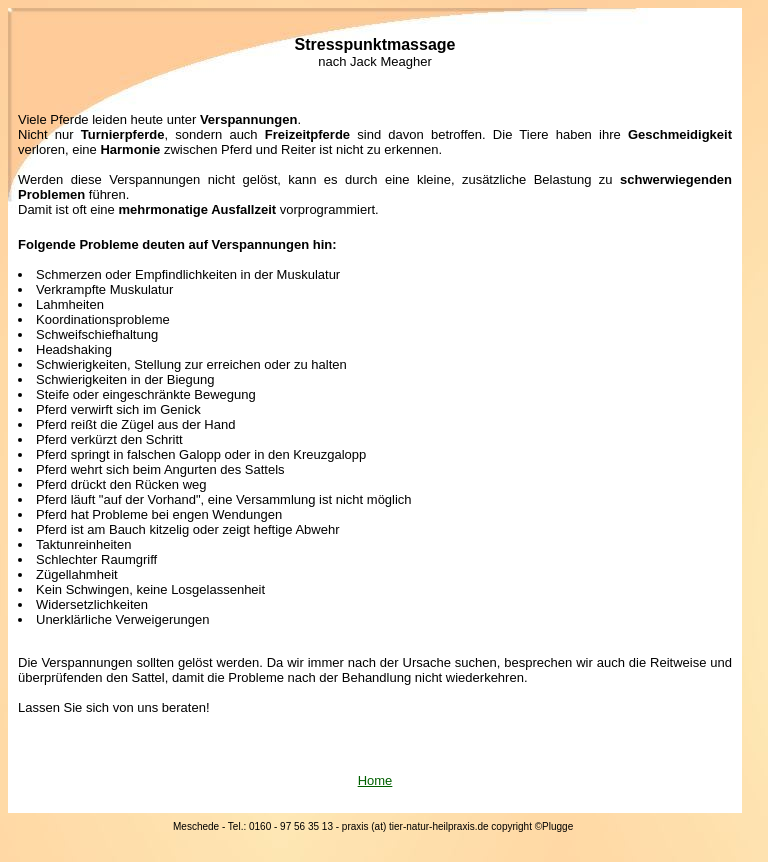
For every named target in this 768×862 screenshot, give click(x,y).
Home (375, 780)
